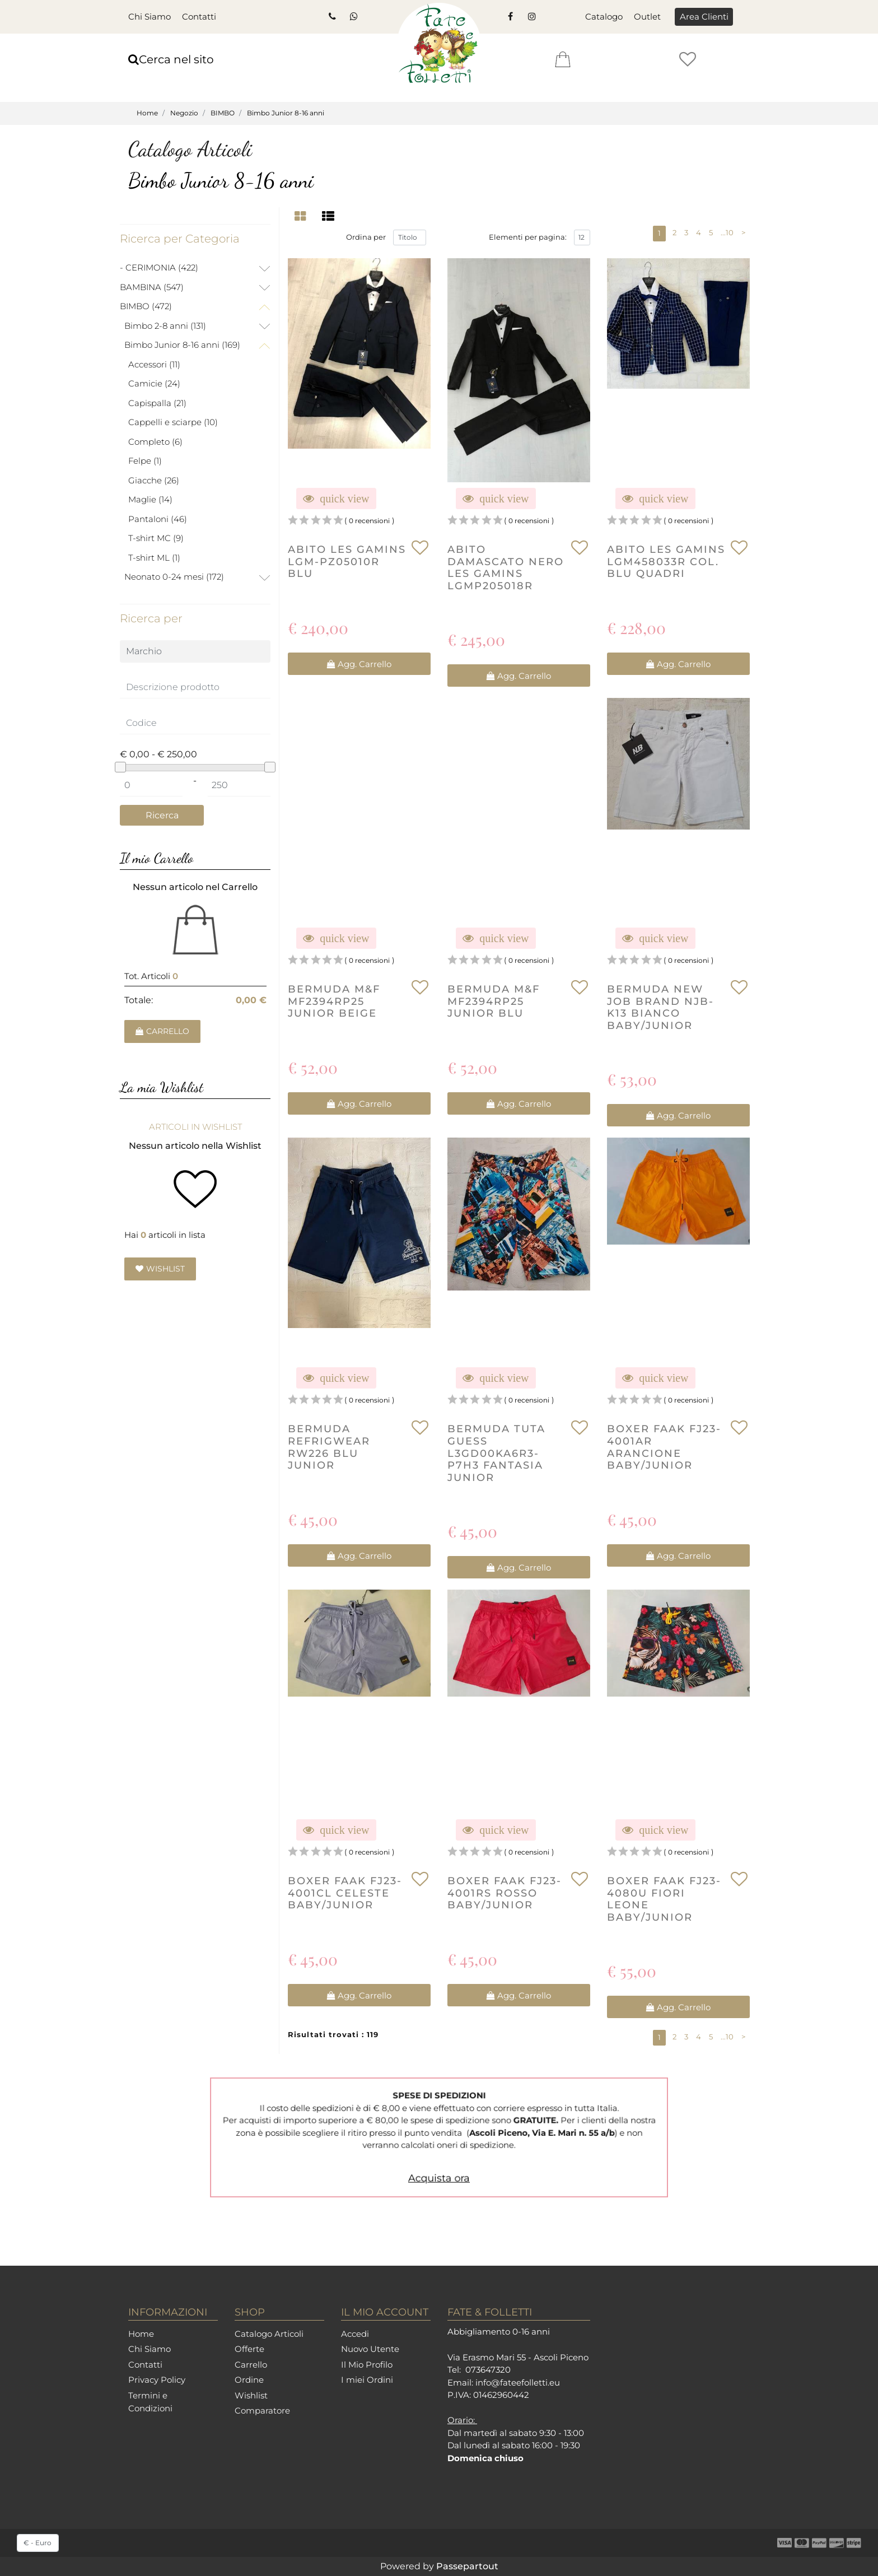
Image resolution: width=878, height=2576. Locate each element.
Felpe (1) (145, 460)
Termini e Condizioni (150, 2402)
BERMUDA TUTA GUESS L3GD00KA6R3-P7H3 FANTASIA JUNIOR (496, 1454)
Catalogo (604, 16)
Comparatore (262, 2410)
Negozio (184, 113)
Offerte (249, 2349)
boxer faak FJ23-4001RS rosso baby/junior (504, 1894)
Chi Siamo (149, 16)
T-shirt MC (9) (156, 538)
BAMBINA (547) (152, 287)
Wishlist (251, 2395)
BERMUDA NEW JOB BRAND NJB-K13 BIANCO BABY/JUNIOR (660, 1009)
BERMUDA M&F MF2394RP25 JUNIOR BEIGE (334, 1003)
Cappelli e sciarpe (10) (173, 422)
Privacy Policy (156, 2379)
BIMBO (223, 113)
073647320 (488, 2369)
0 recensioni (369, 521)
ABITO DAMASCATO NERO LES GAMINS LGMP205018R (505, 568)
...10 (727, 233)
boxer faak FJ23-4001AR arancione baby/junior (664, 1448)
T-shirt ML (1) (154, 557)
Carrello (251, 2364)
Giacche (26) (153, 480)
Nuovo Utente (370, 2349)
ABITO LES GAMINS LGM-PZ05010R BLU (347, 562)
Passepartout (467, 2566)
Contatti (199, 16)
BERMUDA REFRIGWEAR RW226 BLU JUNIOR (329, 1448)
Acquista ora (439, 2160)
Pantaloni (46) (157, 519)
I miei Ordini (367, 2379)
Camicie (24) (154, 383)
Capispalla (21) (157, 403)
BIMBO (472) (146, 306)
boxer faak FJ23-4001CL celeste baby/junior (345, 1894)
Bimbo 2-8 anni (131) (165, 325)
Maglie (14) (150, 499)
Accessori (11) (154, 364)
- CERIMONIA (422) (159, 267)
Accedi (355, 2333)
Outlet (647, 16)
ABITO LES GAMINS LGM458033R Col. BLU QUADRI (666, 562)
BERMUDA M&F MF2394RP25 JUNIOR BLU (493, 1003)
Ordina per (366, 238)
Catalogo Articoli (269, 2333)
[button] (704, 17)
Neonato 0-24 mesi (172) (174, 576)
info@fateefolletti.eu (517, 2382)
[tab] (302, 216)
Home (147, 113)
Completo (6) (155, 441)
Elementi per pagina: (528, 238)
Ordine (249, 2379)
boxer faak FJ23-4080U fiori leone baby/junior (664, 1900)
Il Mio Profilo (367, 2364)
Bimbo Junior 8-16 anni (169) (182, 344)
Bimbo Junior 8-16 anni (285, 113)
